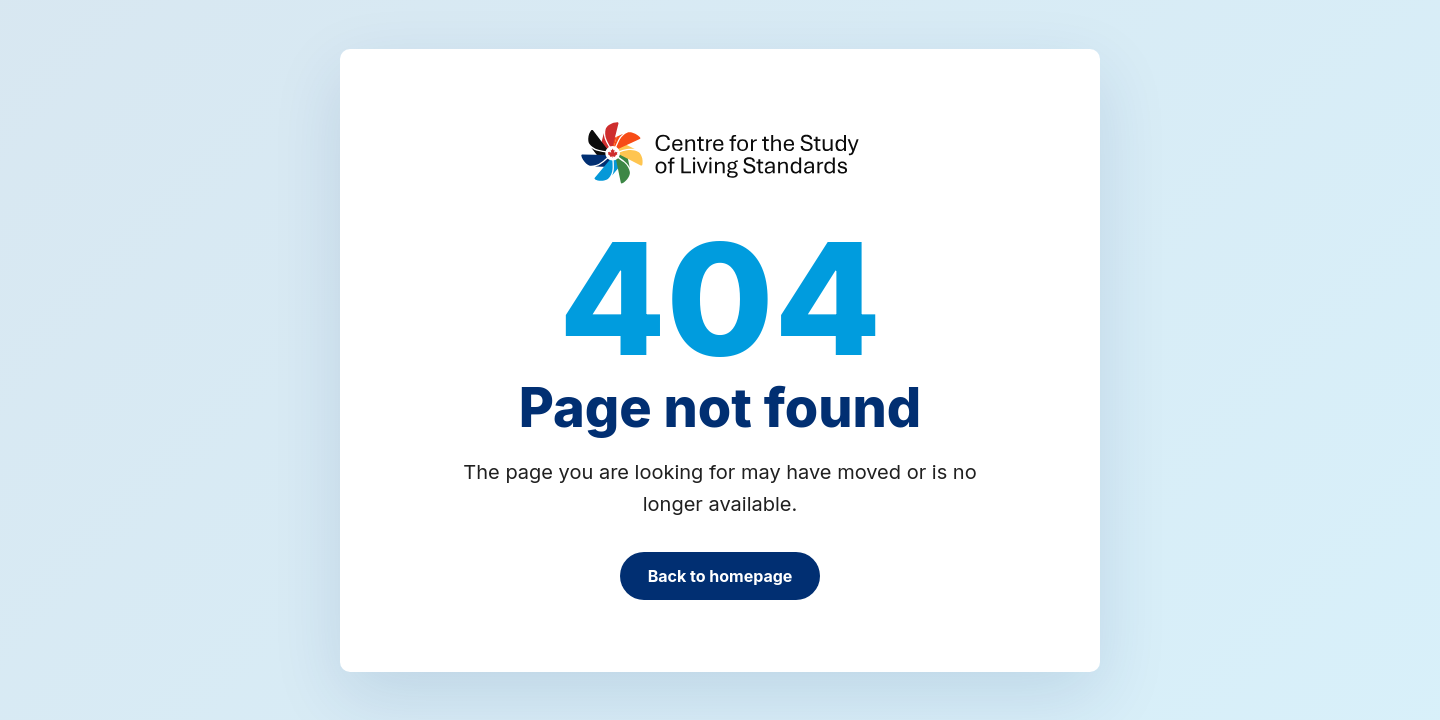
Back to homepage (720, 576)
